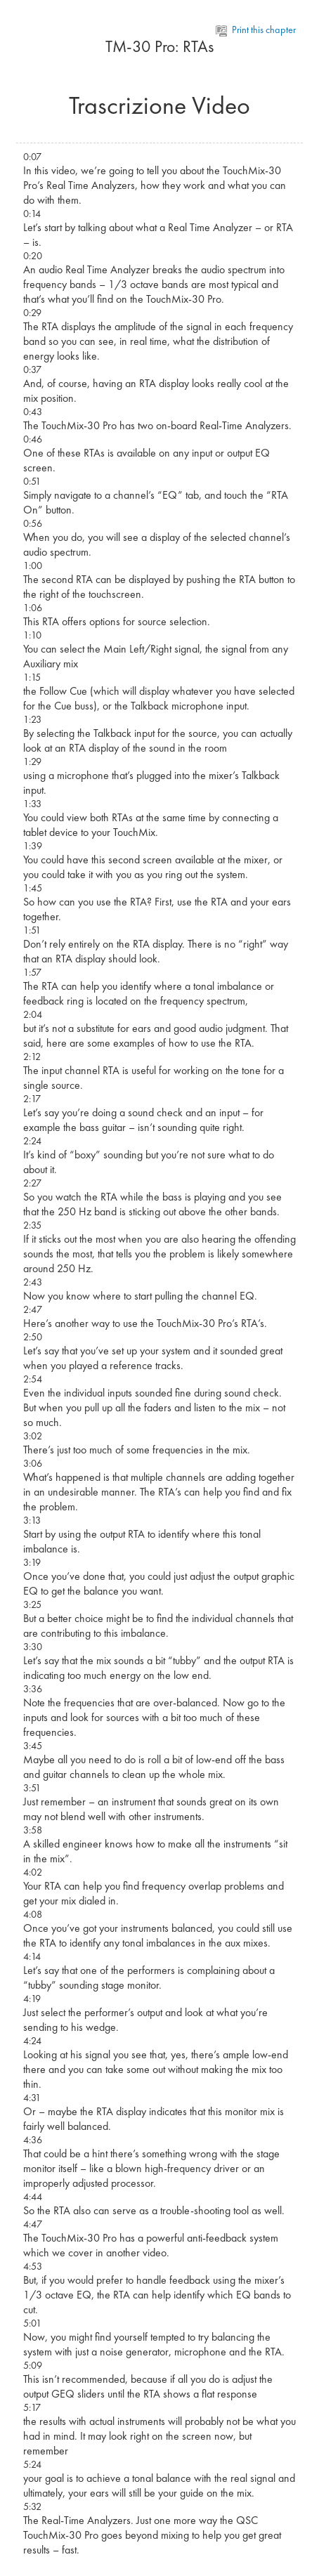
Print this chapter (256, 29)
